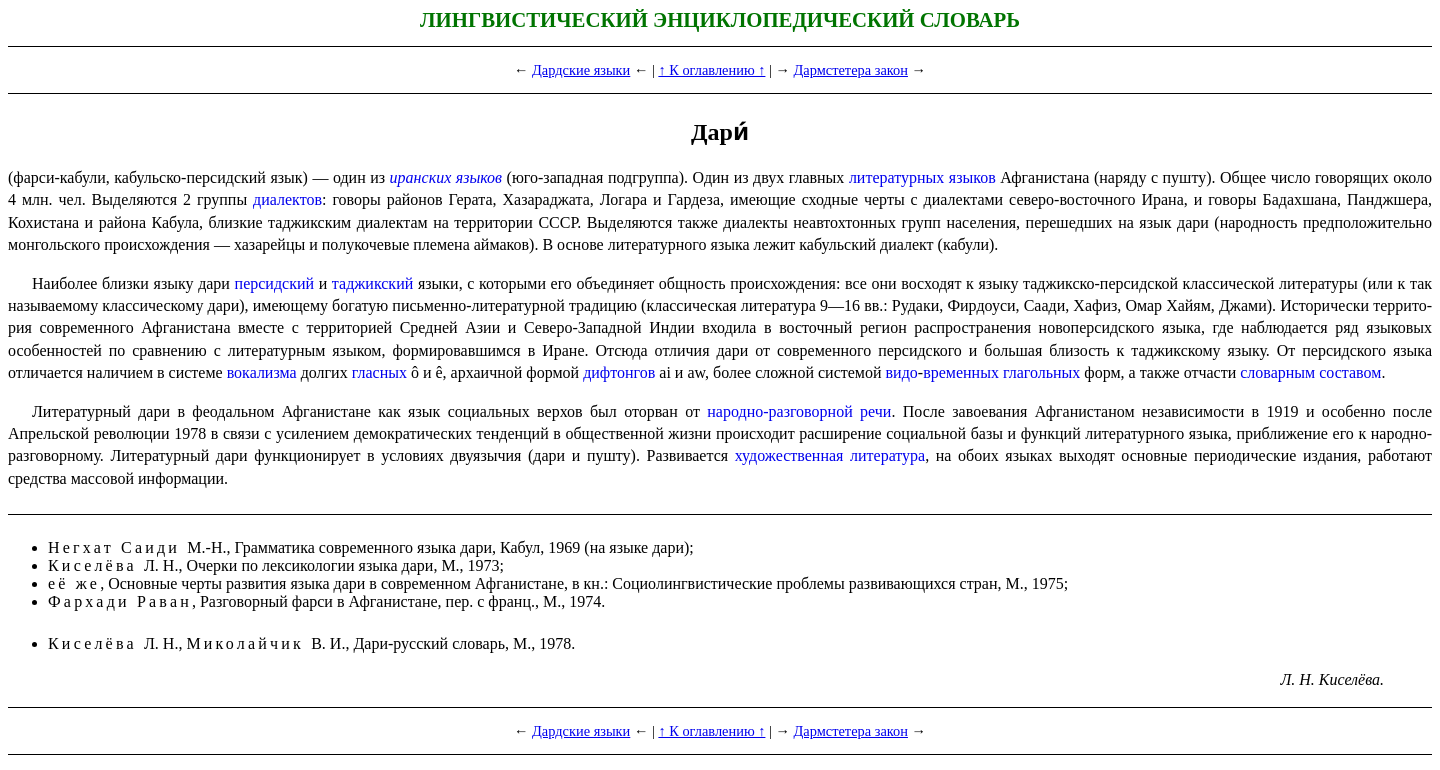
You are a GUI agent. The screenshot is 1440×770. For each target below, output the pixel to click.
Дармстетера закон (851, 70)
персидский (274, 283)
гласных (379, 372)
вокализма (262, 372)
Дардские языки (581, 70)
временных (961, 372)
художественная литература (830, 455)
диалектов (287, 199)
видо (902, 372)
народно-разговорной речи (799, 411)
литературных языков (922, 177)
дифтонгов (619, 372)
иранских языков (446, 177)
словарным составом (1310, 372)
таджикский (372, 283)
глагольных (1041, 372)
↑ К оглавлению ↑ (711, 70)
